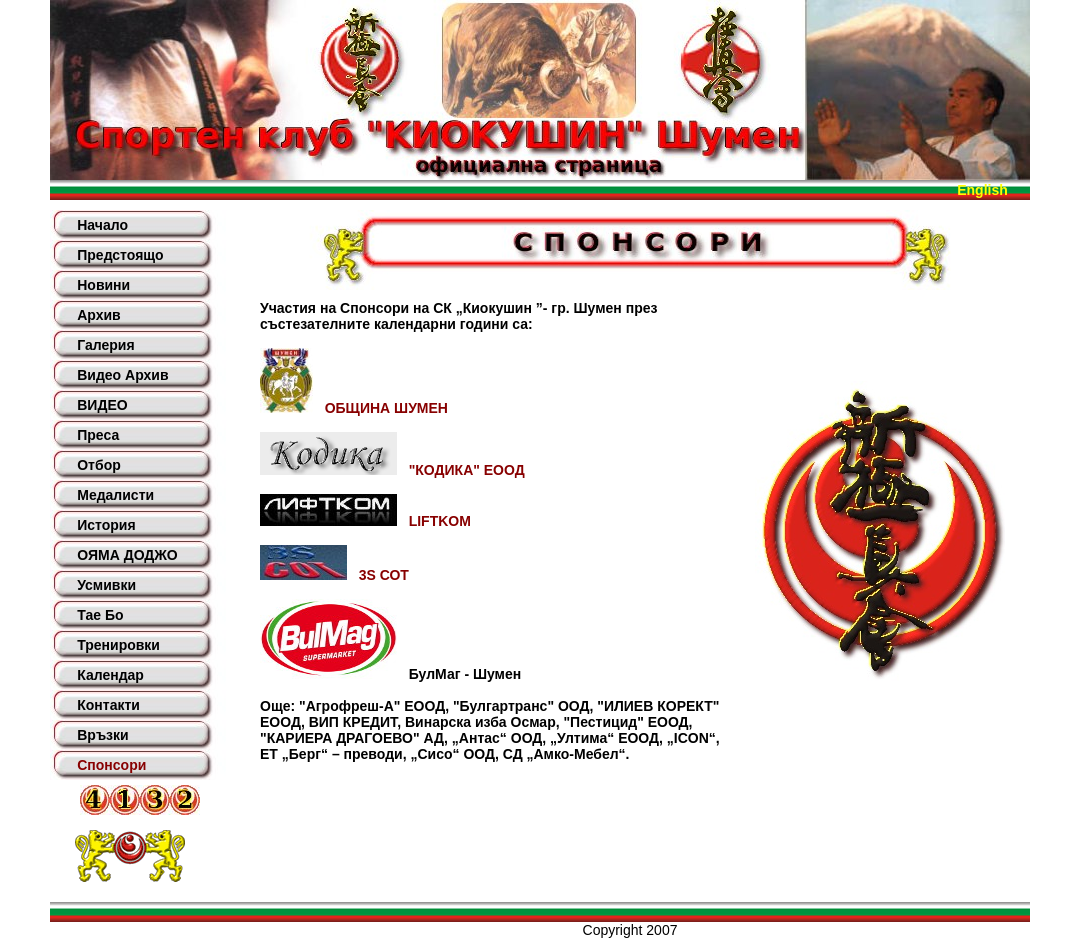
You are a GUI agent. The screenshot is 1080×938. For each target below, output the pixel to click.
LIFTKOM (365, 521)
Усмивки (106, 585)
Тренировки (118, 645)
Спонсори (111, 765)
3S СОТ (334, 575)
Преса (98, 435)
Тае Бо (100, 615)
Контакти (108, 705)
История (106, 525)
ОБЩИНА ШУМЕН (354, 408)
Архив (98, 315)
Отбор (99, 465)
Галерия (105, 345)
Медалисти (115, 495)
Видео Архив (122, 375)
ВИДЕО (102, 405)
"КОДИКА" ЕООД (392, 470)
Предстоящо (120, 255)
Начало (102, 225)
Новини (103, 285)
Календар (110, 675)
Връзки (102, 735)
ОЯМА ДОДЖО (127, 555)
